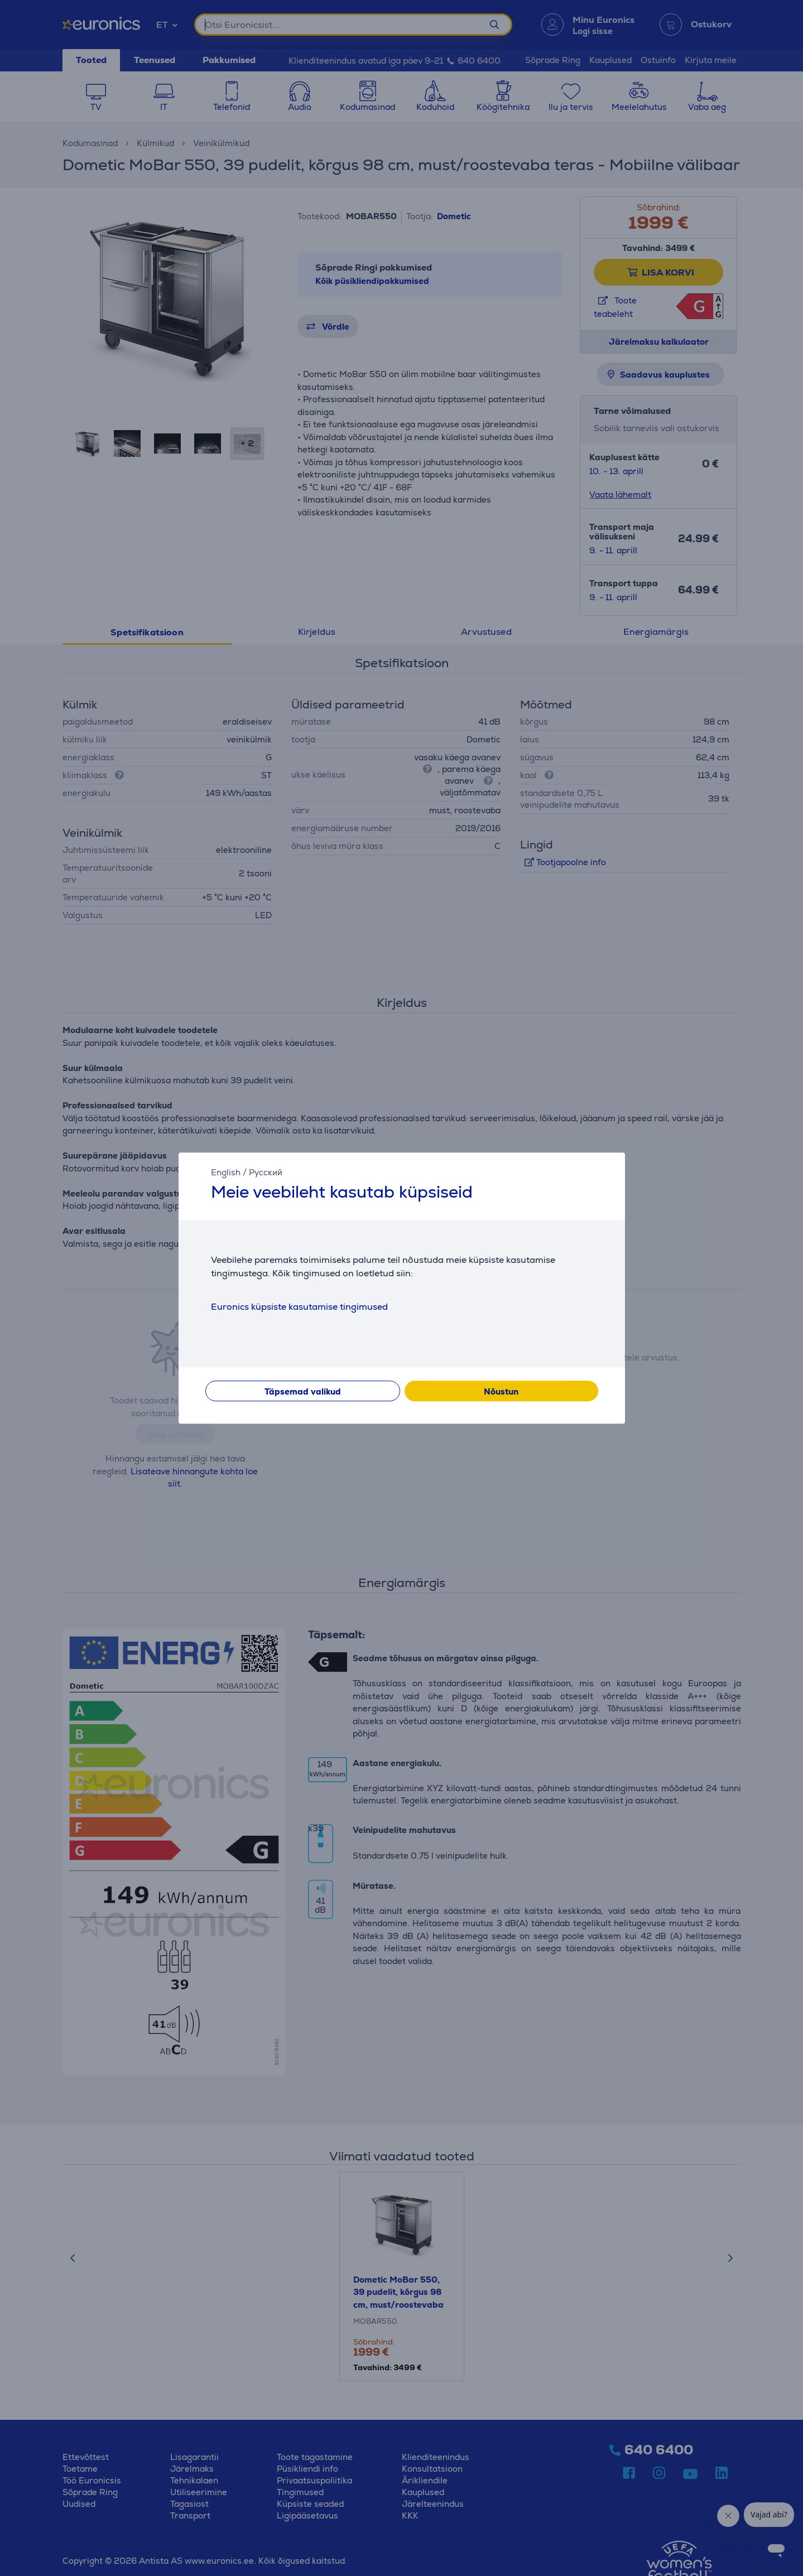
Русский (265, 1172)
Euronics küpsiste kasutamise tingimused (299, 1307)
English (226, 1172)
